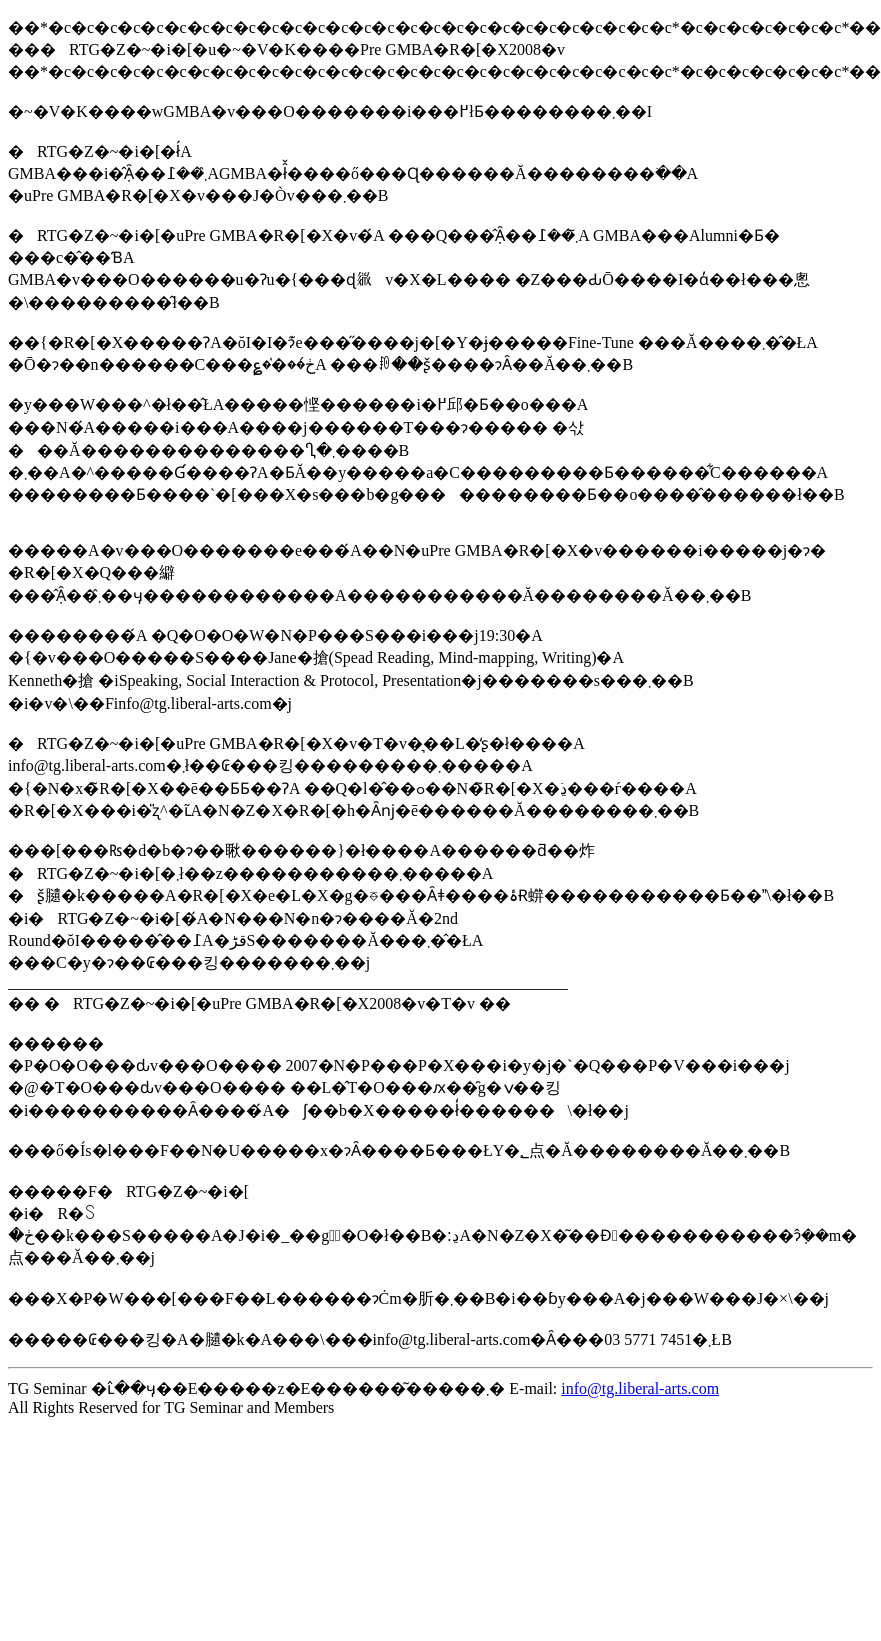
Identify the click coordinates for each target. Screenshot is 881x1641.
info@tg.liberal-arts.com (640, 1388)
